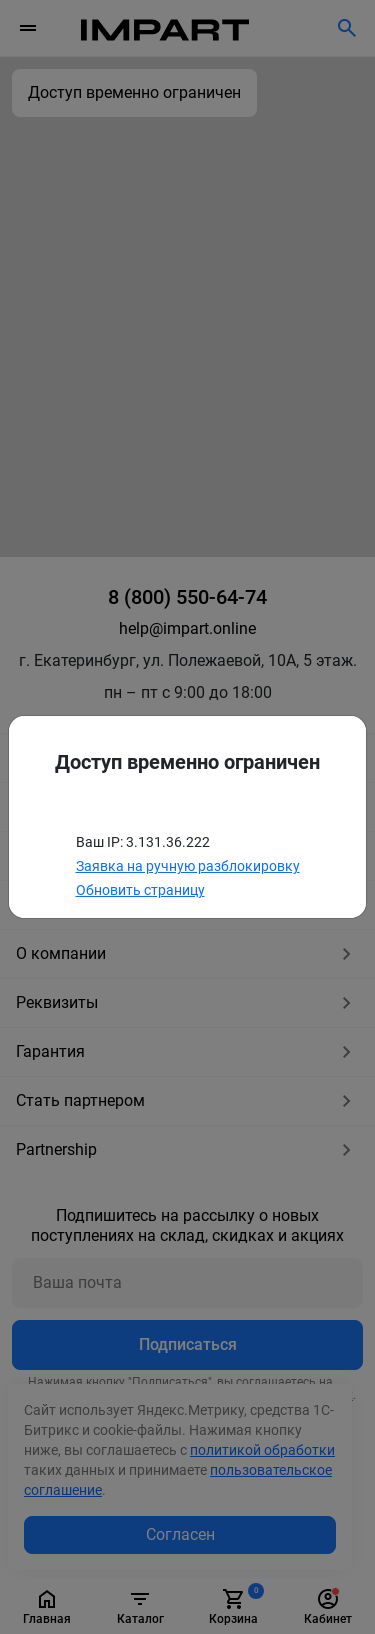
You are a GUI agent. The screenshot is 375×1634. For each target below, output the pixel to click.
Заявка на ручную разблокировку (188, 866)
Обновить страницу (140, 890)
